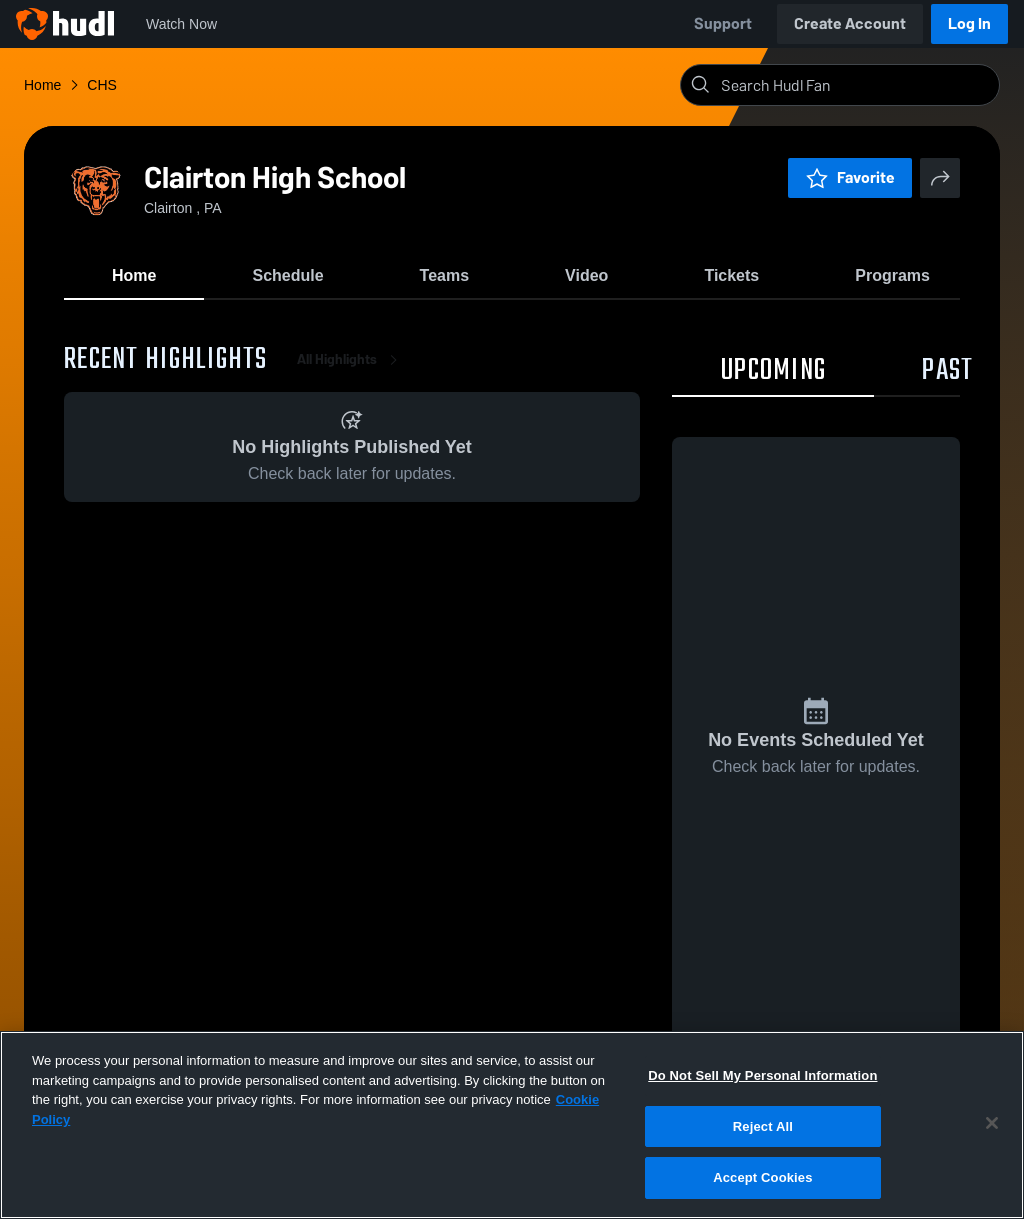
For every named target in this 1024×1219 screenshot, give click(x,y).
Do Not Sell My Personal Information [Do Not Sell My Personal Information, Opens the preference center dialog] (762, 1075)
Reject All (763, 1126)
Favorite (850, 177)
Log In (969, 23)
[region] (512, 1125)
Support (723, 23)
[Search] (856, 85)
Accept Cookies (762, 1177)
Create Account (850, 23)
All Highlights (351, 359)
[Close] (992, 1123)
